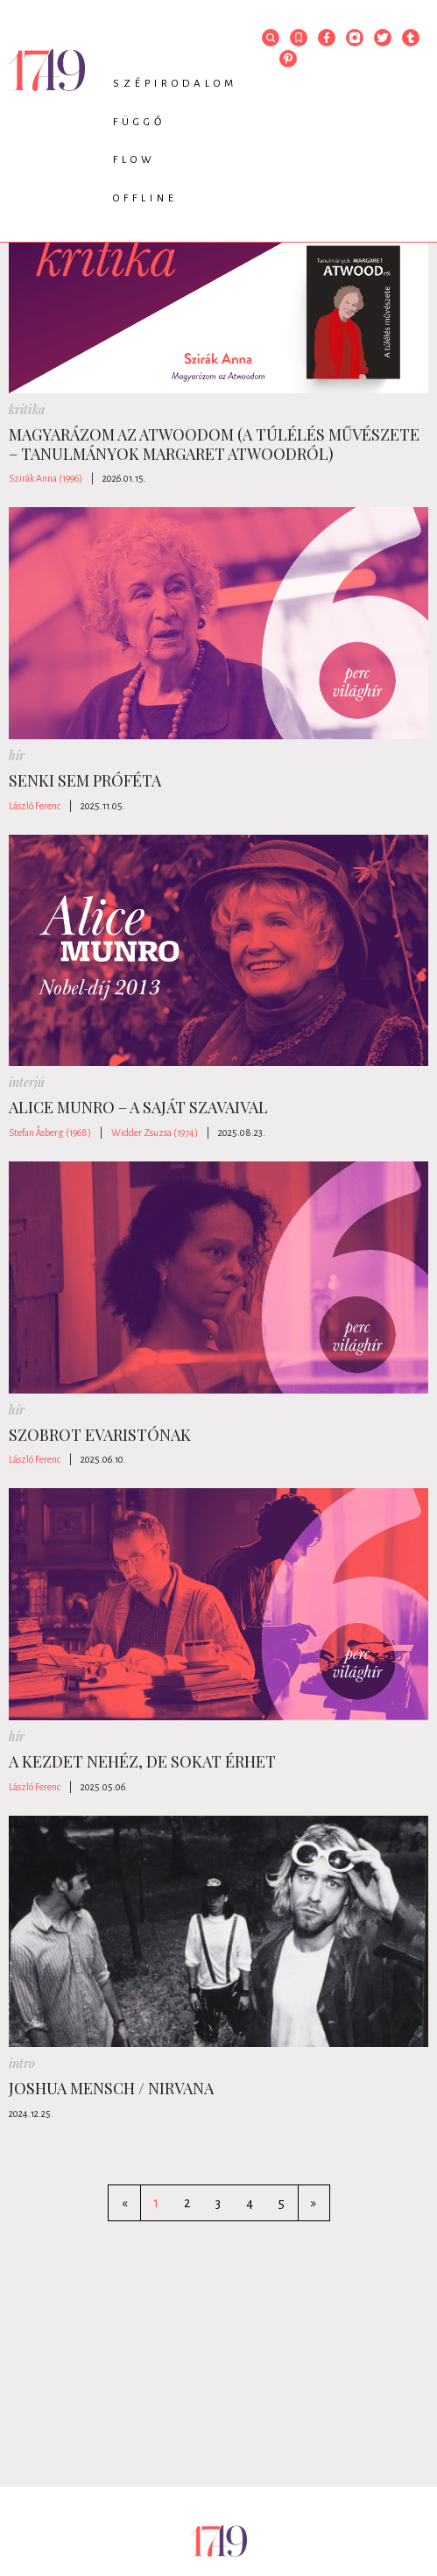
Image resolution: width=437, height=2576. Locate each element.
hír (17, 755)
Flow (134, 160)
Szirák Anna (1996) (45, 478)
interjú (27, 1082)
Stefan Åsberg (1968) (50, 1132)
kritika (27, 409)
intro (22, 2063)
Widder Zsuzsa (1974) (154, 1132)
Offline (145, 198)
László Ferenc (34, 806)
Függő (139, 122)
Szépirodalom (175, 83)
